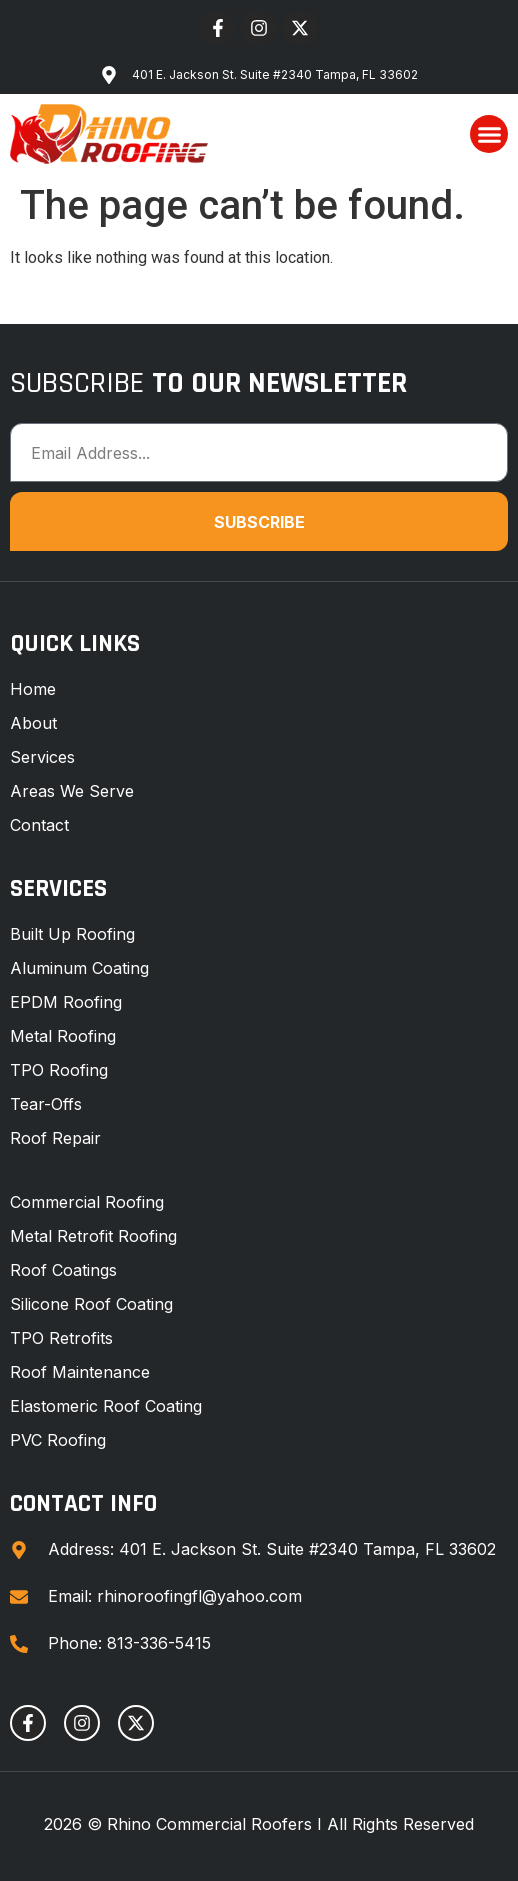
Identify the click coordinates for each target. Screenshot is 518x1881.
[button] (489, 134)
